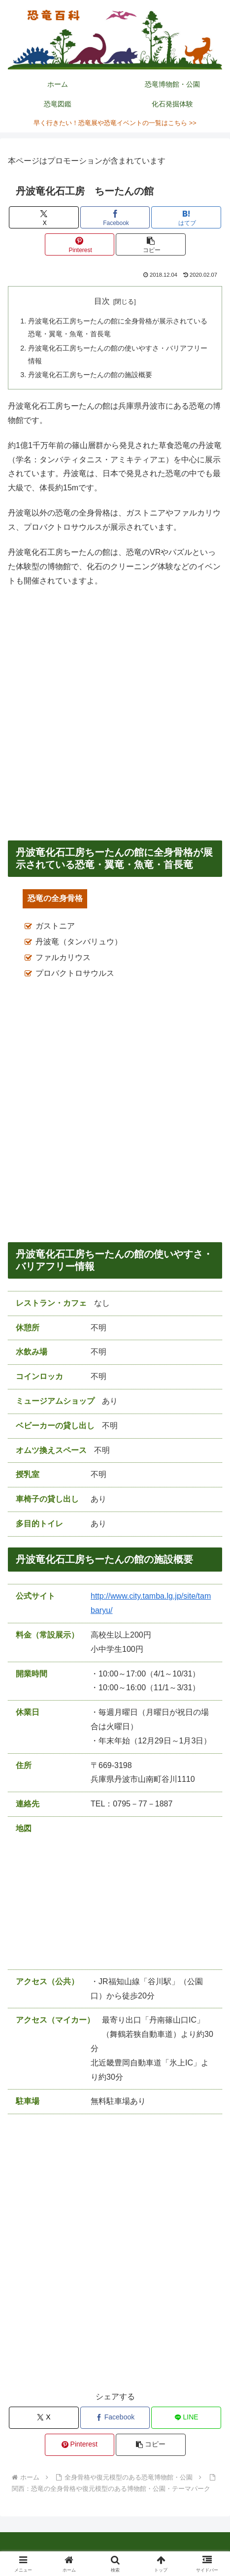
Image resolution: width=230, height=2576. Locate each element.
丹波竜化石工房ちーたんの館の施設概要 (90, 375)
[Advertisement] (115, 714)
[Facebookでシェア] (115, 217)
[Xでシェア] (43, 217)
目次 (102, 301)
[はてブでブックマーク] (186, 217)
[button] (150, 244)
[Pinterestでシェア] (79, 244)
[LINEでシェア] (186, 2418)
